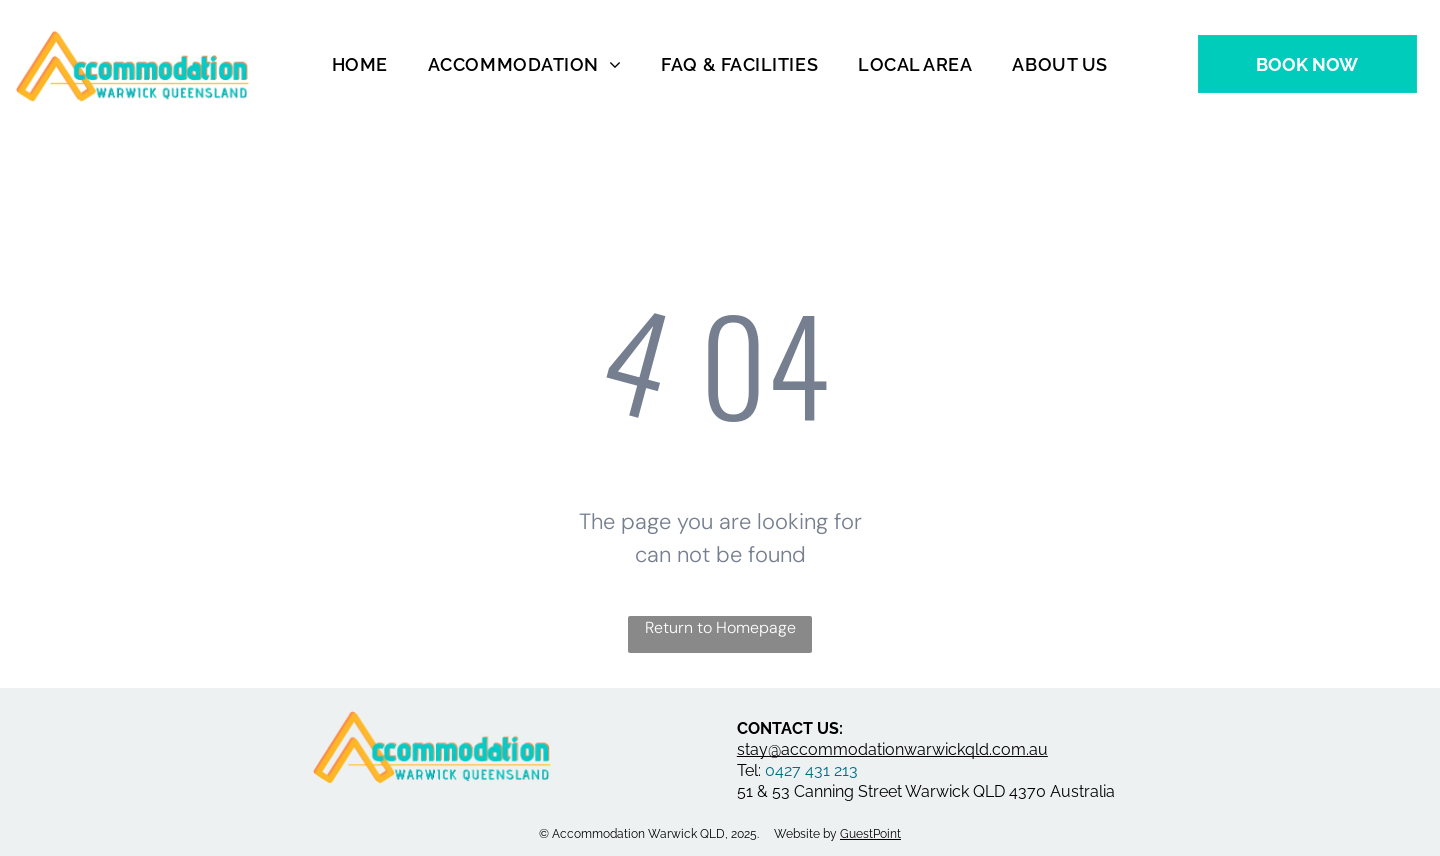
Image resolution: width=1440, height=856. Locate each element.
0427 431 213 (811, 770)
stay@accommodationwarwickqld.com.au (892, 749)
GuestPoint (870, 834)
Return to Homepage (720, 627)
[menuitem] (360, 64)
